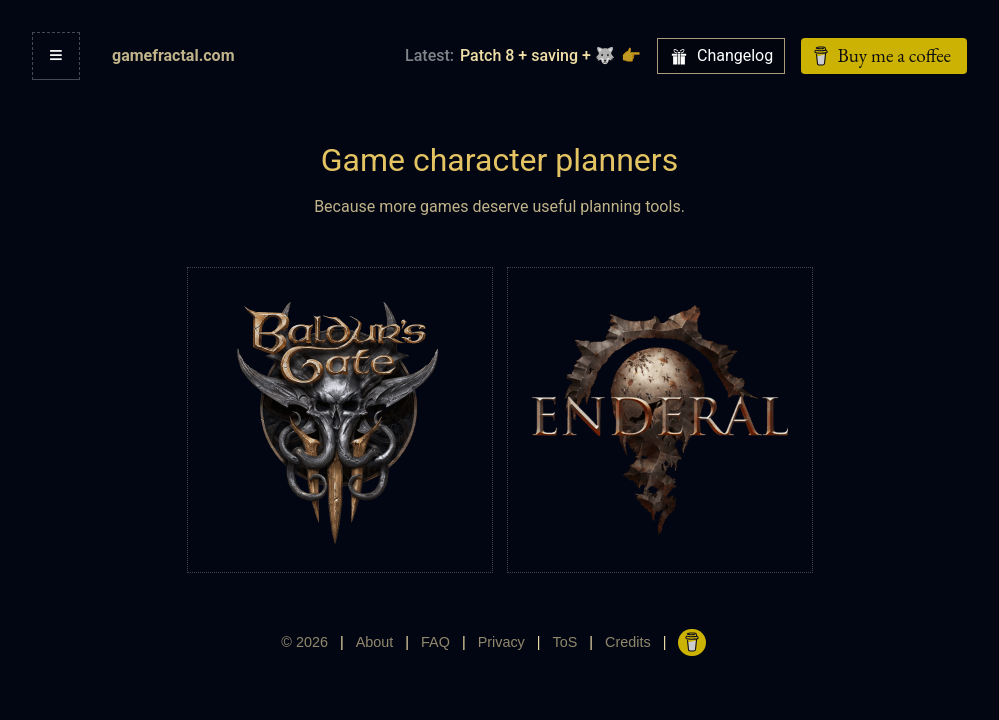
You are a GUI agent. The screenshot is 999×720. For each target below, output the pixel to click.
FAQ (435, 642)
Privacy (501, 642)
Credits (628, 642)
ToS (565, 642)
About (375, 642)
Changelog (721, 56)
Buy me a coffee (880, 55)
